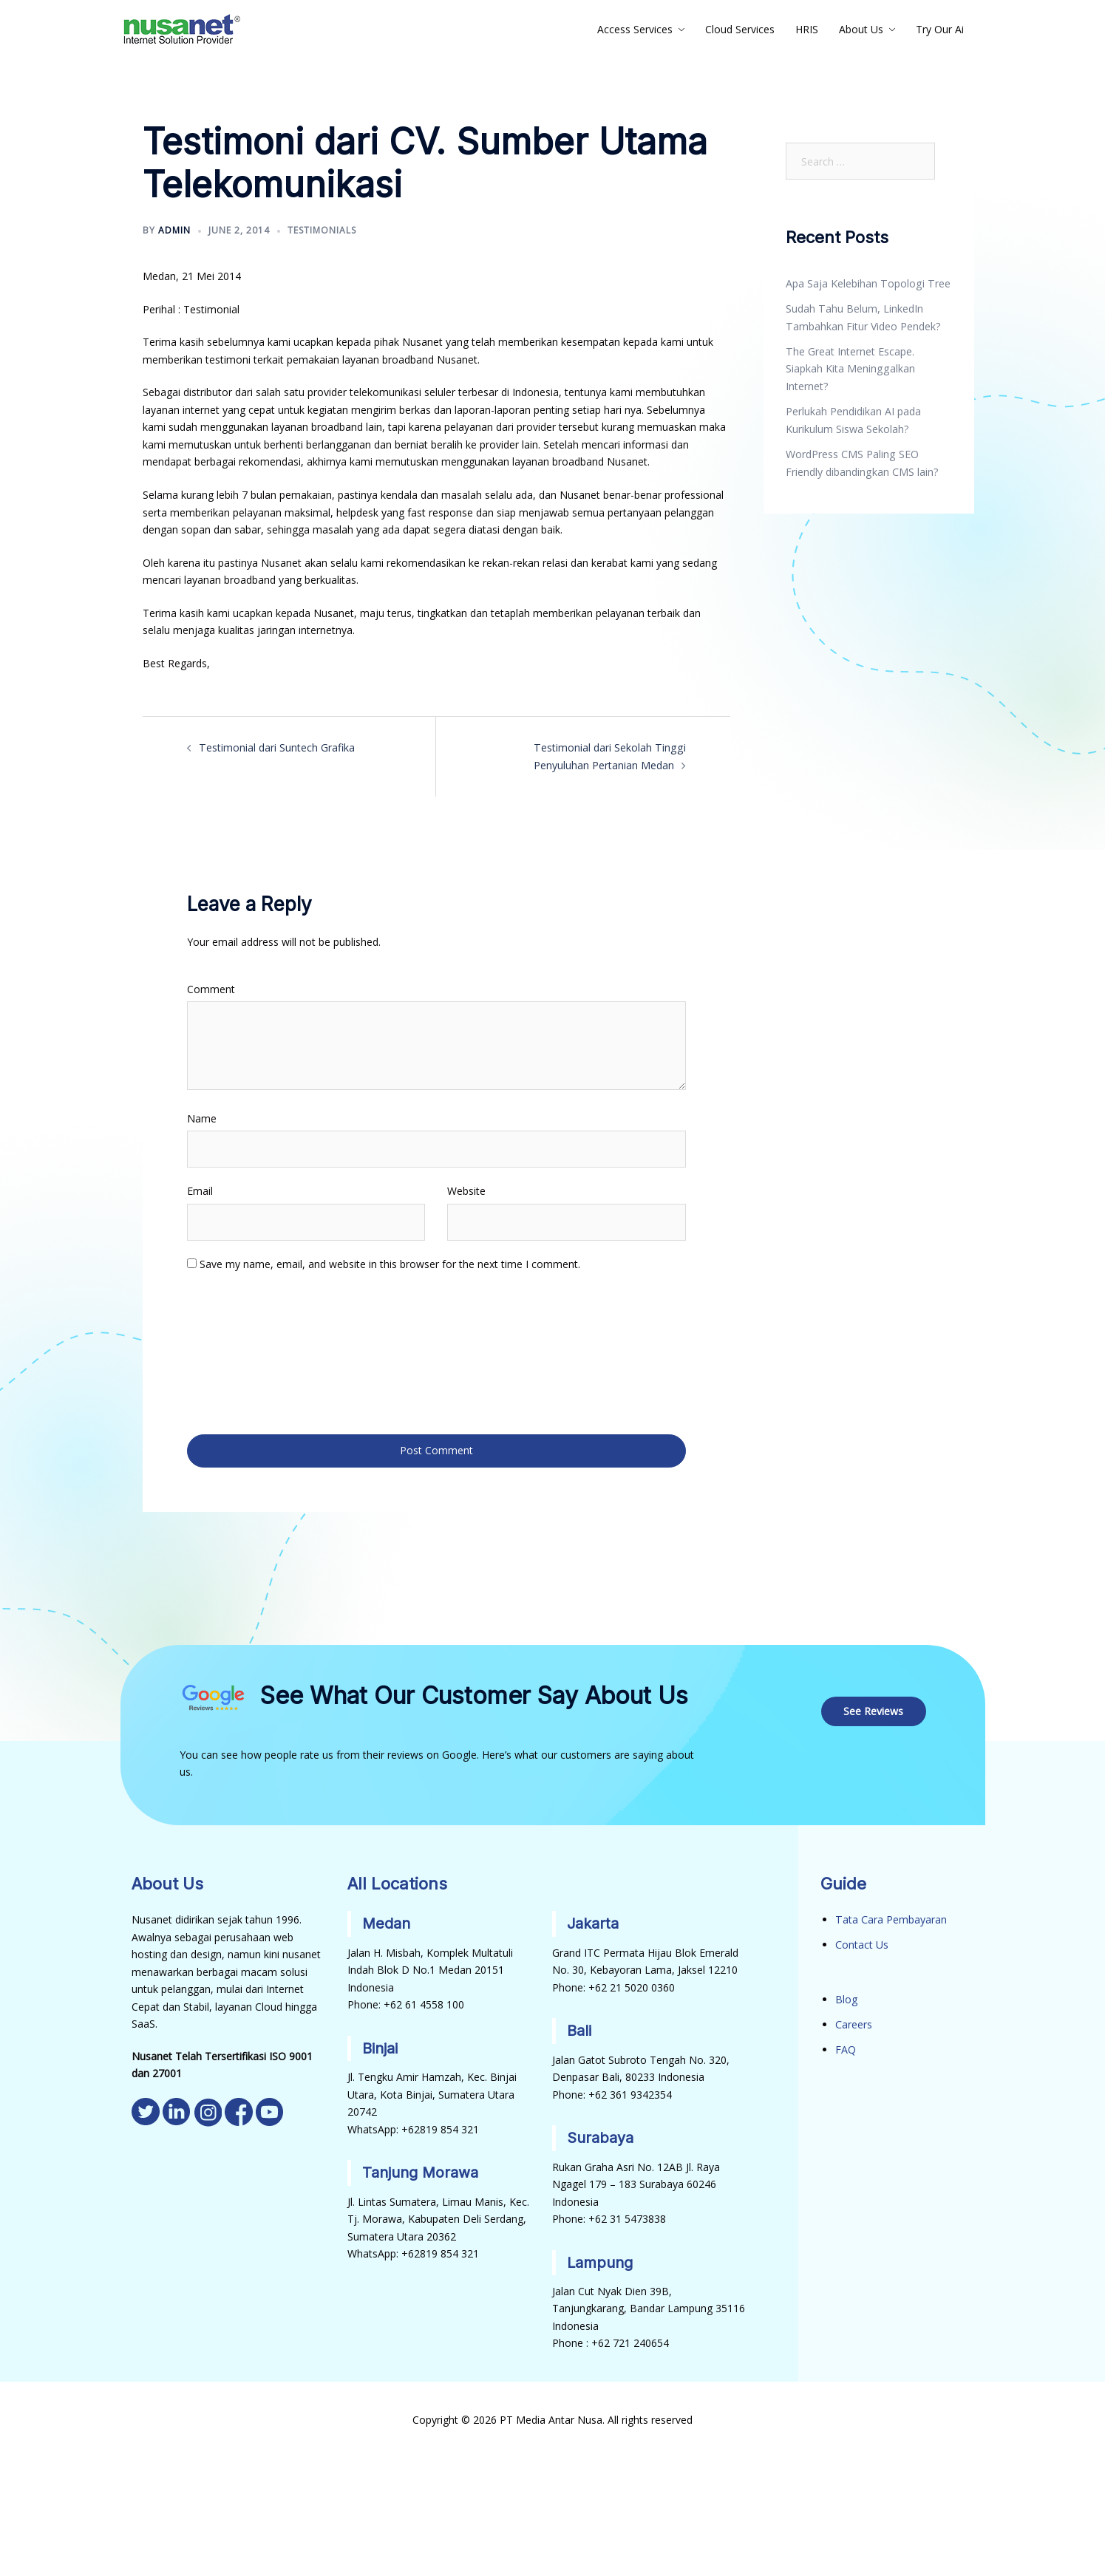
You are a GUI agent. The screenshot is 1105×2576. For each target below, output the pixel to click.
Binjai (380, 2045)
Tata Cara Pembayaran (890, 1917)
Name (202, 1118)
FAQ (845, 2046)
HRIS (806, 29)
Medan (386, 1921)
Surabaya (600, 2135)
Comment (211, 988)
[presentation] (247, 1351)
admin (174, 230)
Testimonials (322, 230)
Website (466, 1190)
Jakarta (593, 1921)
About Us (861, 29)
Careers (853, 2021)
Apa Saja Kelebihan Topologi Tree (867, 283)
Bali (579, 2028)
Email (200, 1190)
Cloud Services (740, 29)
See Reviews (874, 1708)
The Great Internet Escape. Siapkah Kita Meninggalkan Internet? (850, 368)
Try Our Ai (940, 29)
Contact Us (861, 1942)
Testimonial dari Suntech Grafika (276, 747)
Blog (846, 1996)
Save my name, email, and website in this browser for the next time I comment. (390, 1263)
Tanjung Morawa (420, 2169)
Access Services (635, 29)
